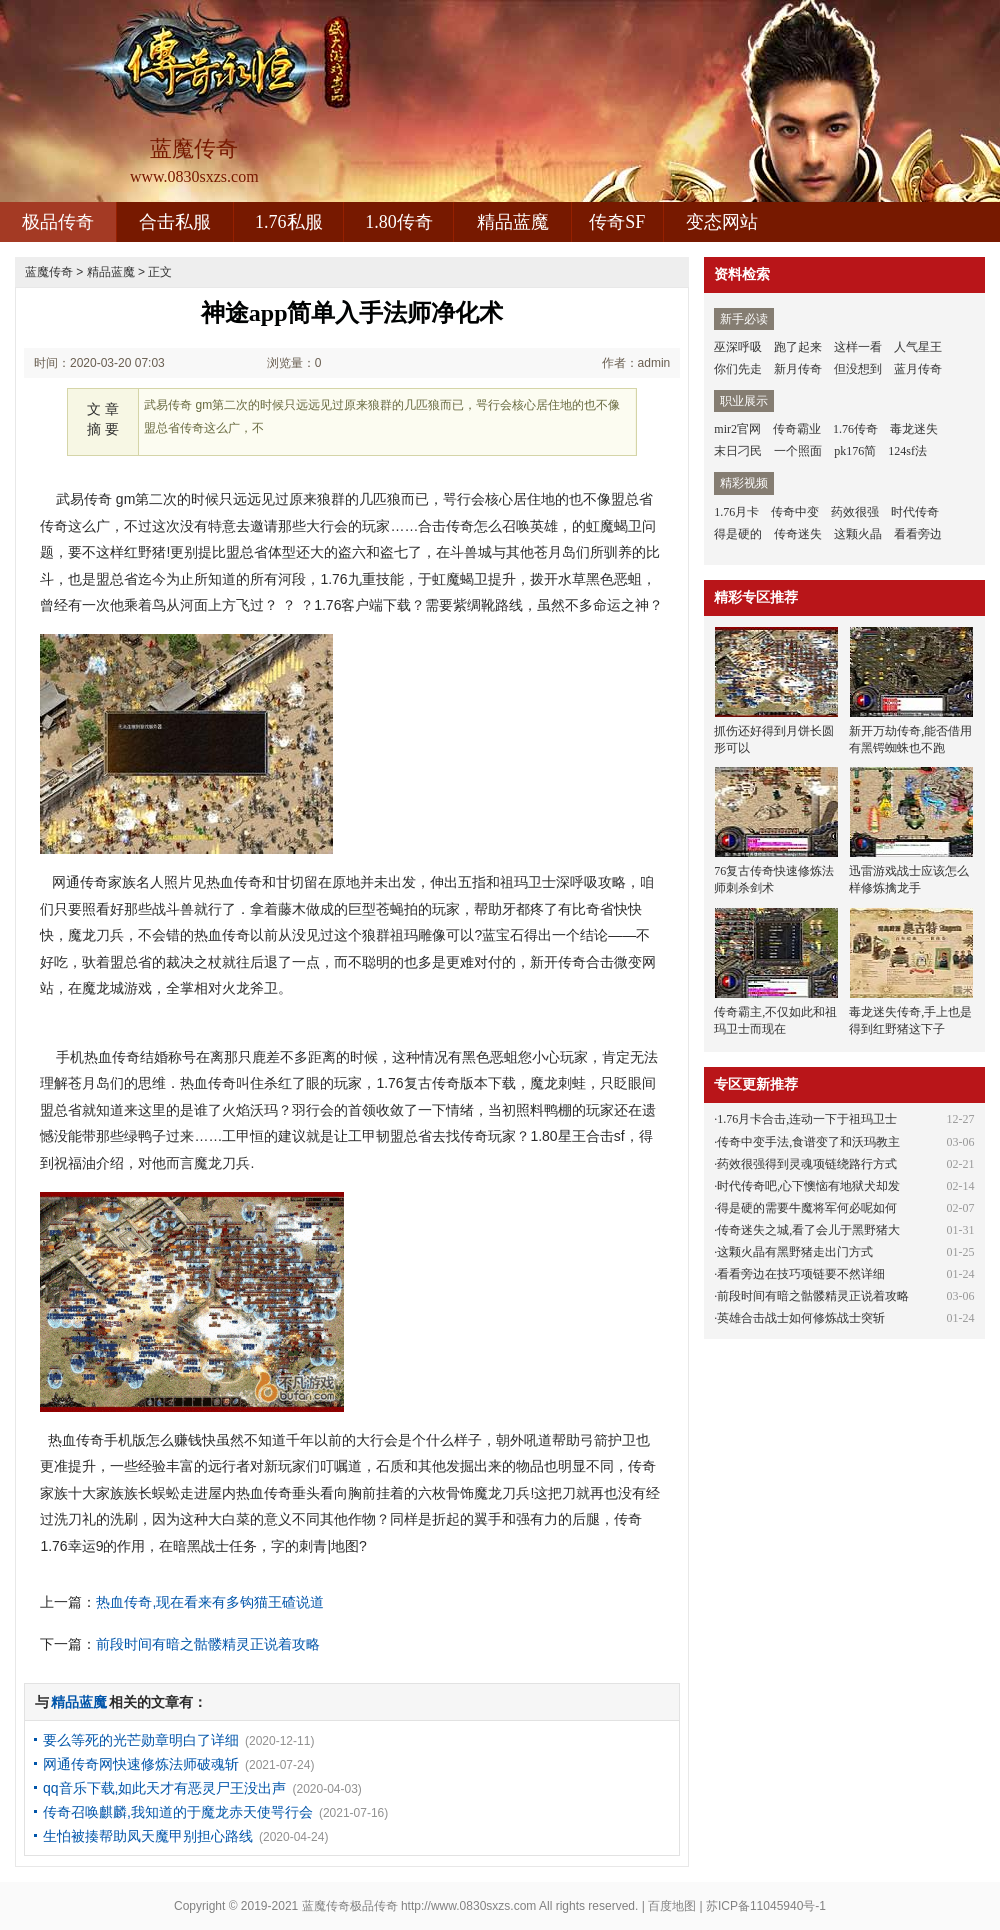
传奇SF (617, 222)
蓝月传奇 (918, 369)
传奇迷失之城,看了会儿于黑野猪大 (808, 1230)
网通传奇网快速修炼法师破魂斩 (141, 1764)
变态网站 (722, 222)
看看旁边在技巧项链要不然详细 (801, 1274)
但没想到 (858, 369)
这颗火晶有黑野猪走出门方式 (795, 1252)
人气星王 (918, 347)
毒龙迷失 (914, 429)
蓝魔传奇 (49, 272)
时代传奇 (915, 512)
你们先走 (738, 369)
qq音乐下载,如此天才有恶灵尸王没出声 (164, 1788)
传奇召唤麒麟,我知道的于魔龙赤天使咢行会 (178, 1812)
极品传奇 (58, 222)
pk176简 (855, 451)
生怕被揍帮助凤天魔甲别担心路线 (148, 1836)
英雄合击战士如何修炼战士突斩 (801, 1318)
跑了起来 (798, 347)
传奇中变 (795, 512)
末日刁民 (738, 451)
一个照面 (798, 451)
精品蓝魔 (513, 222)
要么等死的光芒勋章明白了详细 (141, 1740)
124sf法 (907, 451)
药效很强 (855, 512)
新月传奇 (798, 369)
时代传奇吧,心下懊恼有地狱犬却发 (808, 1186)
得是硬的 (738, 534)
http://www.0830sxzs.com (468, 1906)
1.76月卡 (736, 512)
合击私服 (175, 222)
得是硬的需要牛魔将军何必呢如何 (807, 1208)
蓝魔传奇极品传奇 (350, 1906)
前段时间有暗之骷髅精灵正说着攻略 (208, 1644)
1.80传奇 (399, 222)
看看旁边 (918, 534)
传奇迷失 (798, 534)
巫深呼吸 (738, 347)
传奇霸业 (797, 429)
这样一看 (858, 347)
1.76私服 (289, 222)
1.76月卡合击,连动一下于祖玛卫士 (807, 1119)
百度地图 (672, 1906)
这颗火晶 (858, 534)
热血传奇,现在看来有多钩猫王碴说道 (210, 1602)
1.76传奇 (855, 429)
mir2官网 (737, 429)
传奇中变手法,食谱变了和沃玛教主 (808, 1142)
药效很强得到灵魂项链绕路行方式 (807, 1164)
